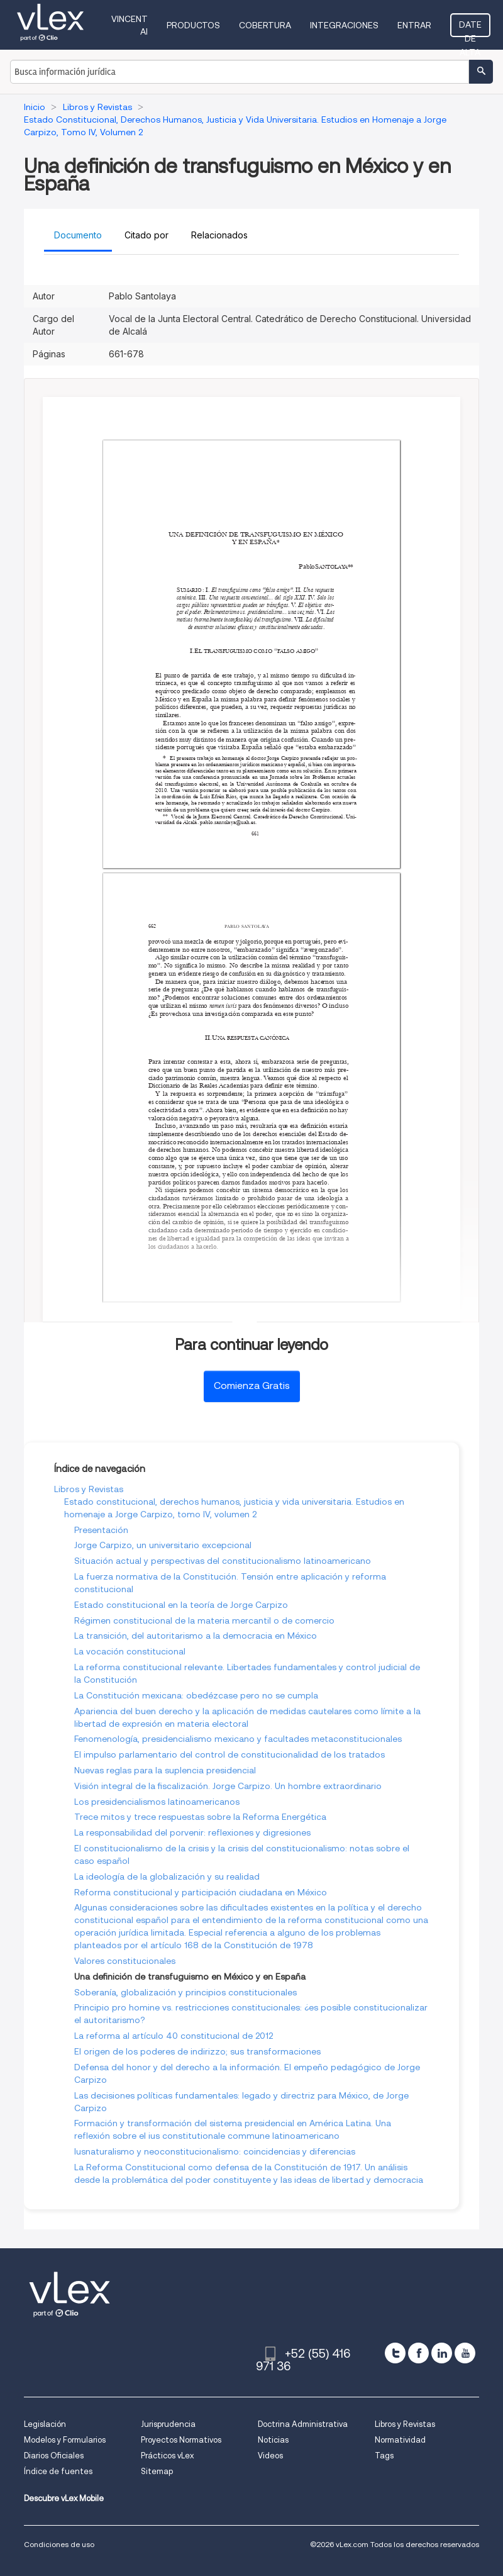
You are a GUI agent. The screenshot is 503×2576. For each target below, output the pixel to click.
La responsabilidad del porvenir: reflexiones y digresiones (192, 1832)
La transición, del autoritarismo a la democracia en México (195, 1636)
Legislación (45, 2424)
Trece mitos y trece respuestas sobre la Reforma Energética (200, 1817)
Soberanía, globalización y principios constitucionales (185, 1992)
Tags (384, 2455)
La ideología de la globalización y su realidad (167, 1876)
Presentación (101, 1530)
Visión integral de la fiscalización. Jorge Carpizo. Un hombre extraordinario (228, 1786)
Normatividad (400, 2440)
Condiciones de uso (59, 2544)
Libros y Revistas (88, 1489)
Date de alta (470, 28)
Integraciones (344, 25)
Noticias (273, 2440)
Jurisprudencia (168, 2424)
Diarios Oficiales (54, 2455)
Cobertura (265, 25)
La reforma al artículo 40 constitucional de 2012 (173, 2036)
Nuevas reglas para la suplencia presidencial (165, 1770)
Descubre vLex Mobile (64, 2498)
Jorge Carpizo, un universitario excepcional (163, 1545)
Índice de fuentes (58, 2471)
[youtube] (465, 2353)
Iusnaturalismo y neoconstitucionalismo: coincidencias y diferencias (214, 2151)
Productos (193, 25)
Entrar (414, 25)
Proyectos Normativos (181, 2440)
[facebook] (418, 2353)
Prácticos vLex (167, 2455)
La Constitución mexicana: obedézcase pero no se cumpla (196, 1695)
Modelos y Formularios (65, 2440)
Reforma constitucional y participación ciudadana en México (200, 1892)
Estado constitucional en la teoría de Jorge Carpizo (181, 1605)
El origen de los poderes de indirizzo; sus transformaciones (197, 2051)
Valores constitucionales (124, 1961)
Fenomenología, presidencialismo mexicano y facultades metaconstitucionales (238, 1739)
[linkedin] (441, 2353)
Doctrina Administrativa (303, 2424)
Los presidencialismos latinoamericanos (157, 1802)
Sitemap (157, 2471)
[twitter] (395, 2353)
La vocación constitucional (129, 1651)
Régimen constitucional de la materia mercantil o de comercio (204, 1620)
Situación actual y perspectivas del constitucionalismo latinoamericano (222, 1561)
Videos (270, 2455)
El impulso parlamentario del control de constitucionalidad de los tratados (229, 1754)
